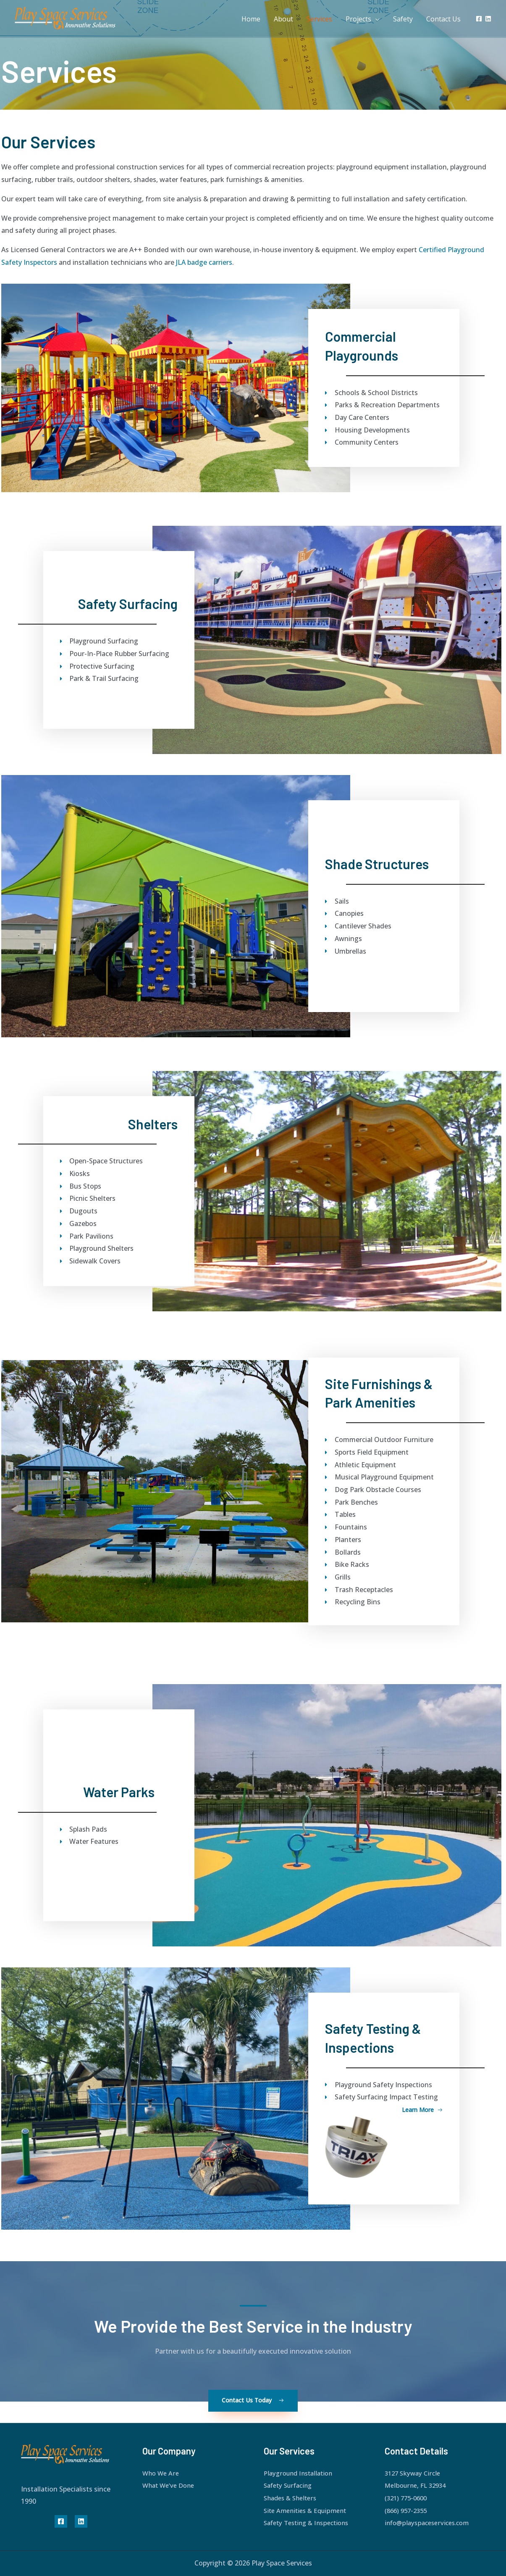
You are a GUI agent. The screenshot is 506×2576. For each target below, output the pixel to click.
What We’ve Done (170, 2485)
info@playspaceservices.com (430, 2523)
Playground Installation (301, 2473)
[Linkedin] (488, 19)
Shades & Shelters (292, 2497)
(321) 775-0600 (408, 2497)
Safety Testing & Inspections (310, 2523)
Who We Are (161, 2473)
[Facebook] (479, 19)
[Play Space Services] (72, 17)
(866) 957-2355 (408, 2510)
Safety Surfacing (290, 2485)
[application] (375, 19)
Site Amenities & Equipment (308, 2510)
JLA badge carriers (204, 262)
